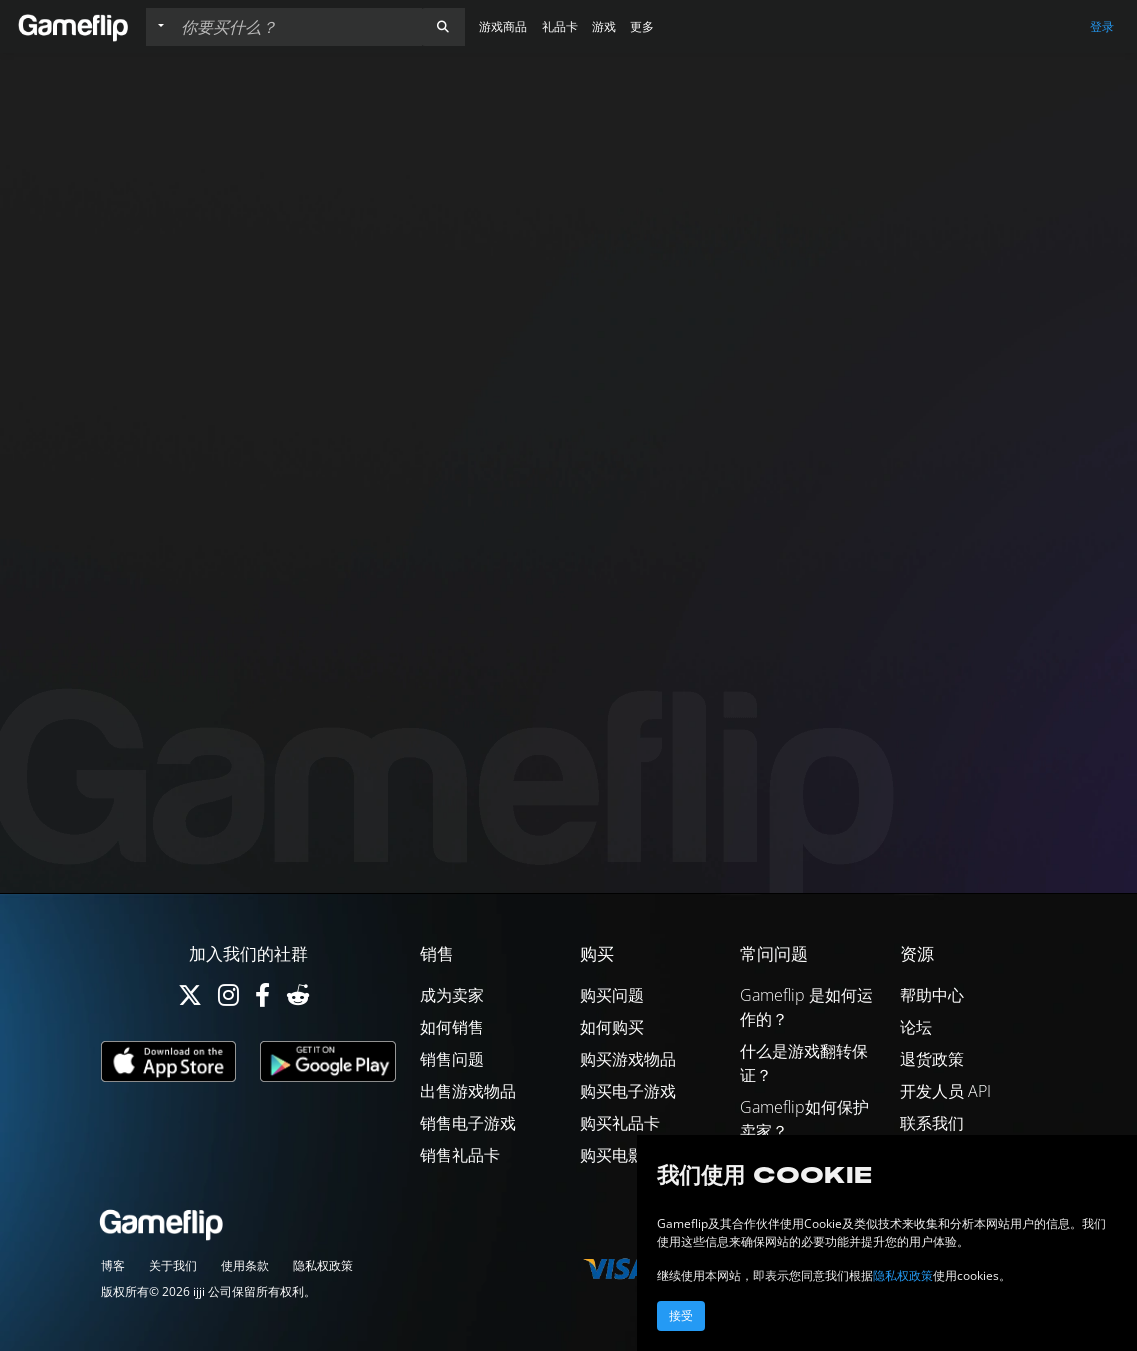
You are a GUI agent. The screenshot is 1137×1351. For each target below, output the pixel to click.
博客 (113, 1265)
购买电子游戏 (628, 1091)
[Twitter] (190, 999)
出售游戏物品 (468, 1091)
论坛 (916, 1027)
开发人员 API (945, 1091)
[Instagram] (228, 999)
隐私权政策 (323, 1265)
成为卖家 (452, 995)
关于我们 (173, 1265)
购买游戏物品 (628, 1059)
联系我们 (932, 1123)
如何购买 (612, 1027)
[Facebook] (262, 999)
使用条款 (245, 1265)
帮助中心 (932, 995)
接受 (681, 1316)
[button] (443, 27)
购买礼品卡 (620, 1123)
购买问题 (612, 995)
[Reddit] (298, 999)
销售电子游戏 (468, 1123)
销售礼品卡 (460, 1155)
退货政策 (932, 1059)
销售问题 (452, 1059)
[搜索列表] (297, 27)
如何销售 (452, 1027)
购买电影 (612, 1155)
